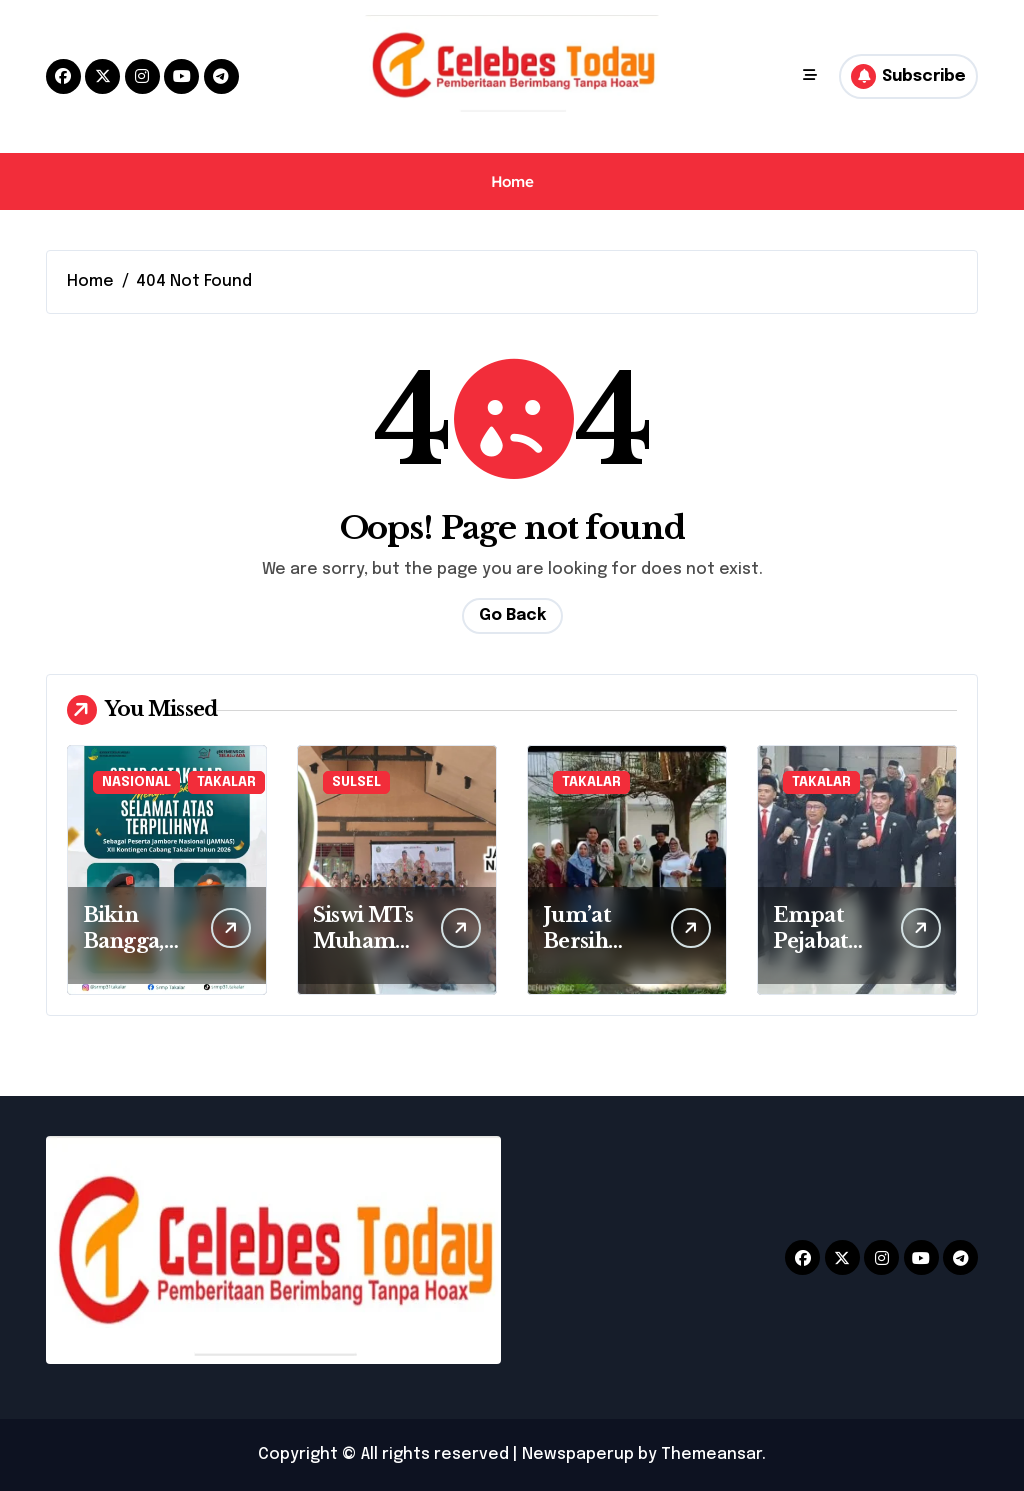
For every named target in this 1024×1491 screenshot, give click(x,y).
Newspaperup (578, 1454)
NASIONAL (136, 782)
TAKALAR (226, 782)
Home (512, 181)
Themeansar (711, 1454)
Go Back (512, 615)
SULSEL (356, 782)
